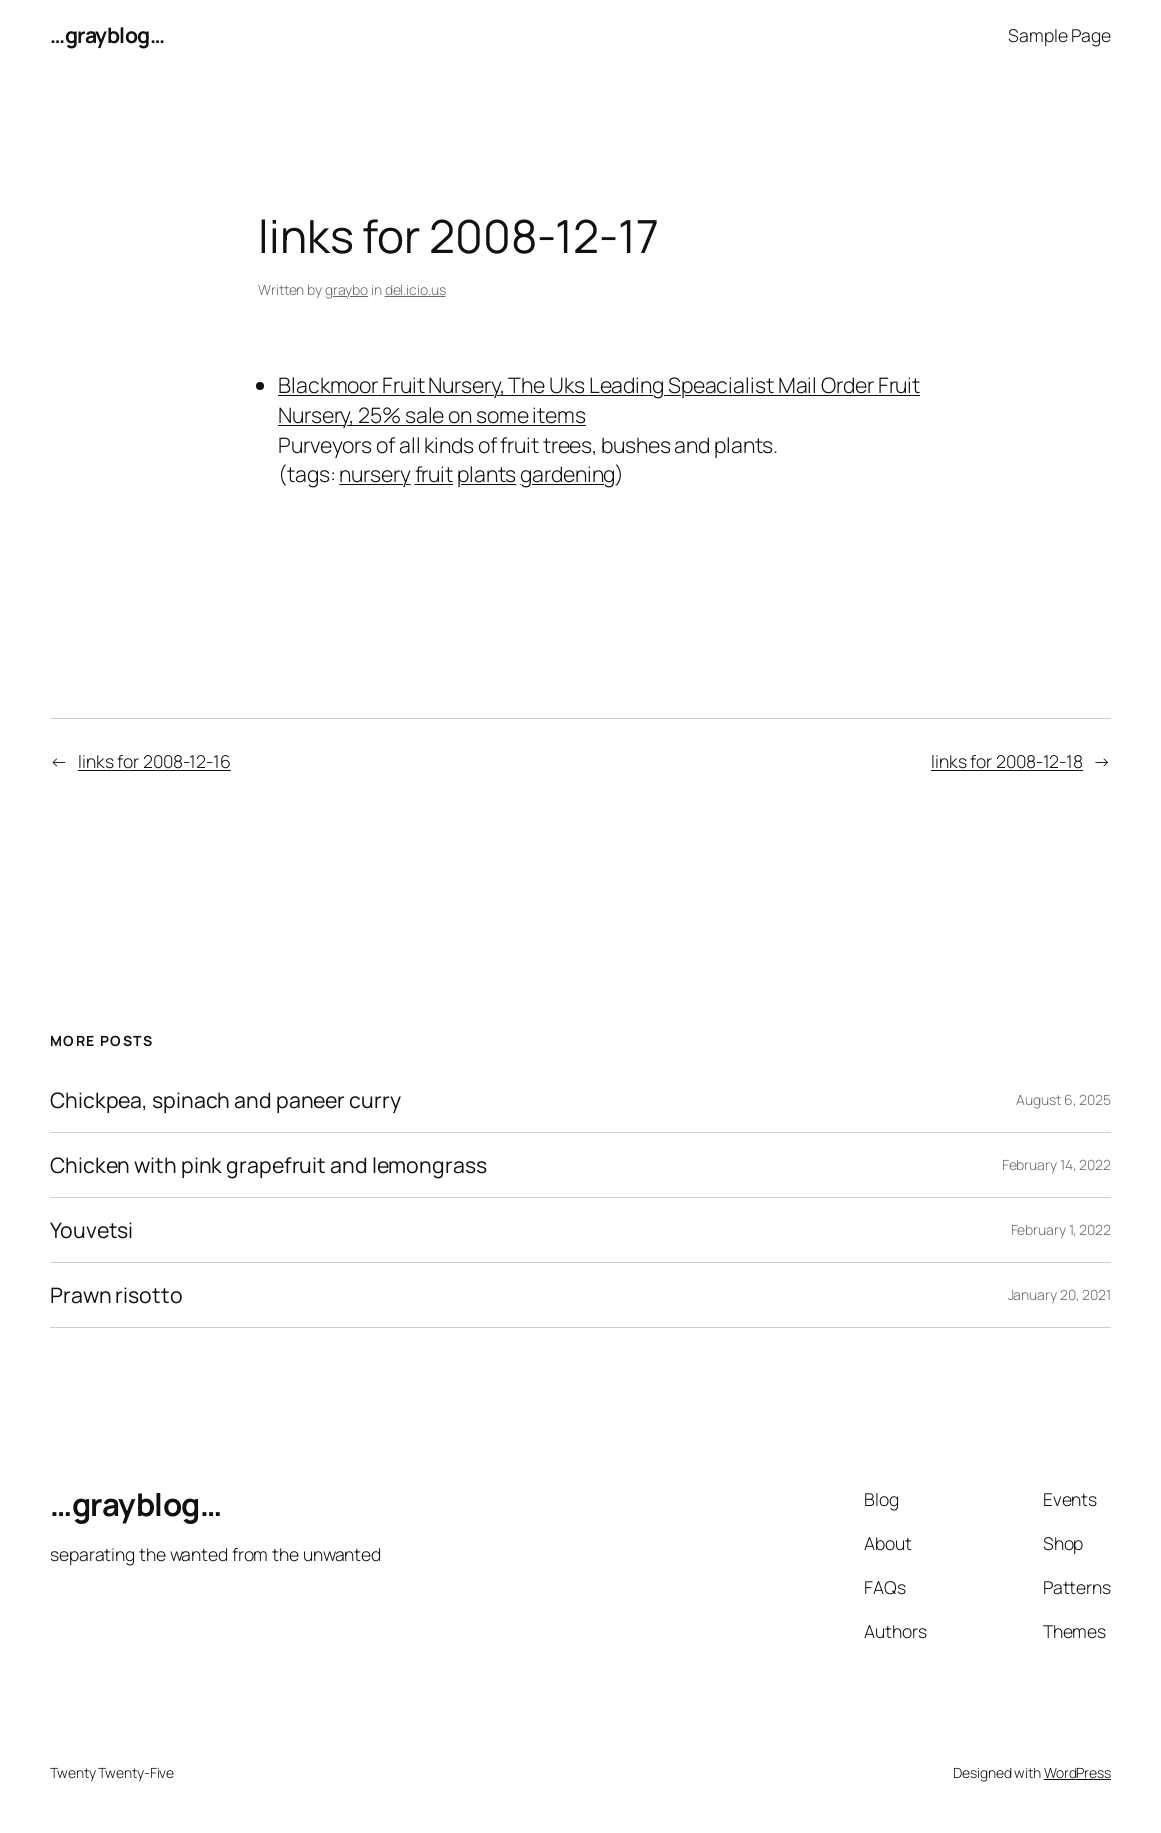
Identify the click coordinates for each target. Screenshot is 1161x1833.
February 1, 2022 (1061, 1229)
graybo (346, 289)
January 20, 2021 (1059, 1294)
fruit (434, 473)
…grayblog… (107, 34)
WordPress (1077, 1772)
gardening (567, 473)
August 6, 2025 (1063, 1099)
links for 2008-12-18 (1007, 761)
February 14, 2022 (1056, 1164)
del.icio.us (415, 289)
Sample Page (1059, 35)
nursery (374, 473)
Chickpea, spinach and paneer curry (225, 1100)
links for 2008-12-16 (154, 761)
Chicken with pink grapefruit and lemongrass (268, 1165)
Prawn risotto (116, 1295)
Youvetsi (91, 1230)
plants (486, 473)
